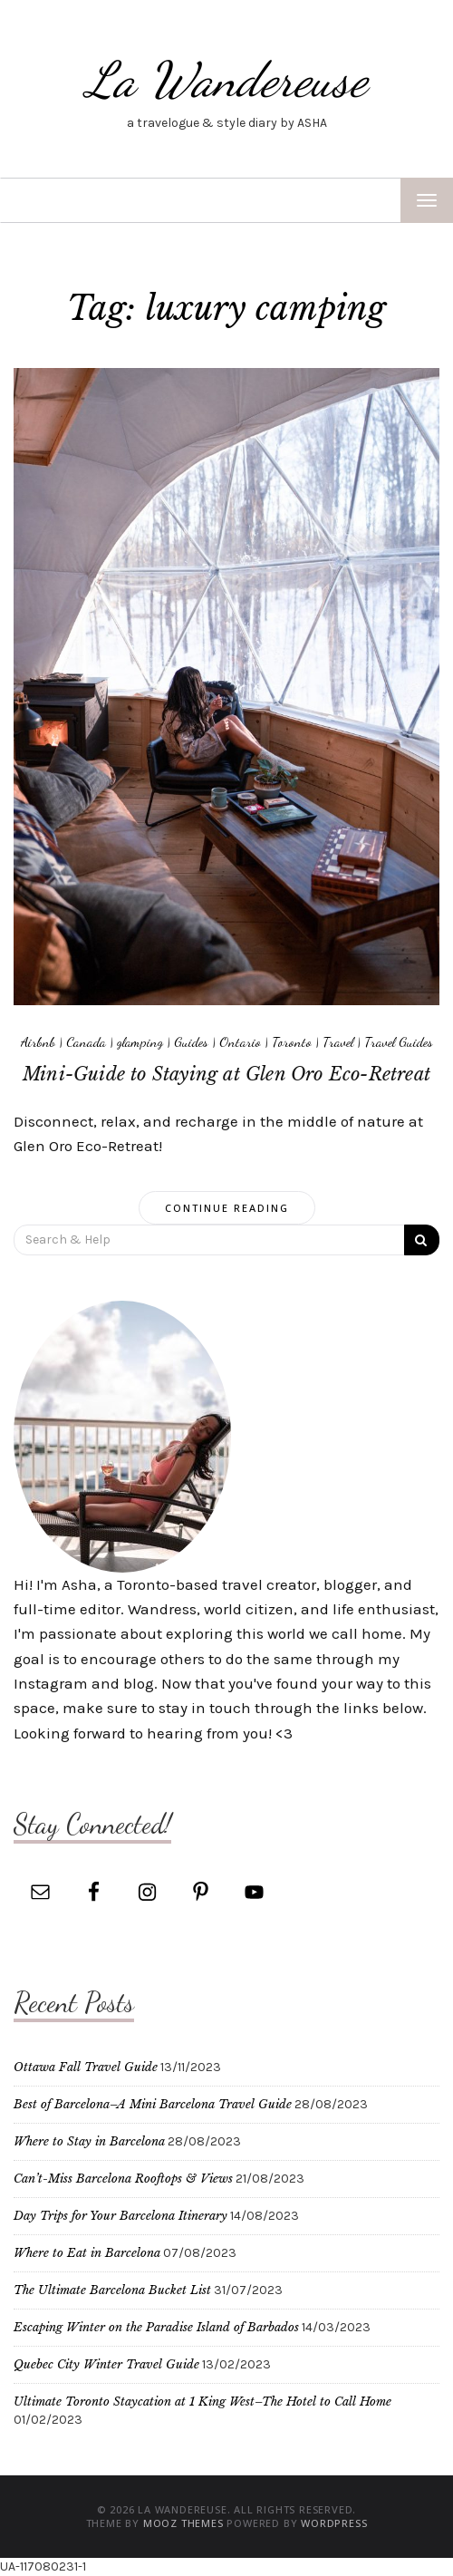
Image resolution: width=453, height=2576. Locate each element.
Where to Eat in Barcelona (87, 2253)
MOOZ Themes (183, 2523)
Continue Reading (227, 1208)
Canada (86, 1041)
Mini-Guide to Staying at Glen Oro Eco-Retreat (226, 1074)
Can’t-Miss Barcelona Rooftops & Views (123, 2178)
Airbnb (38, 1041)
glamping (140, 1041)
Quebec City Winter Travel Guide (106, 2364)
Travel (338, 1041)
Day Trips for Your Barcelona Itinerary (120, 2215)
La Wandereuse (226, 79)
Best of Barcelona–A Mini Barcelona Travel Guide (153, 2104)
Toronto (292, 1041)
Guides (191, 1041)
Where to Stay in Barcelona (89, 2141)
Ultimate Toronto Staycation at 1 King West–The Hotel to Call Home (202, 2401)
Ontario (240, 1041)
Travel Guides (398, 1041)
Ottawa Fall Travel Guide (86, 2067)
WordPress (334, 2523)
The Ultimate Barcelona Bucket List (112, 2290)
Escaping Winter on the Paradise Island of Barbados (156, 2327)
